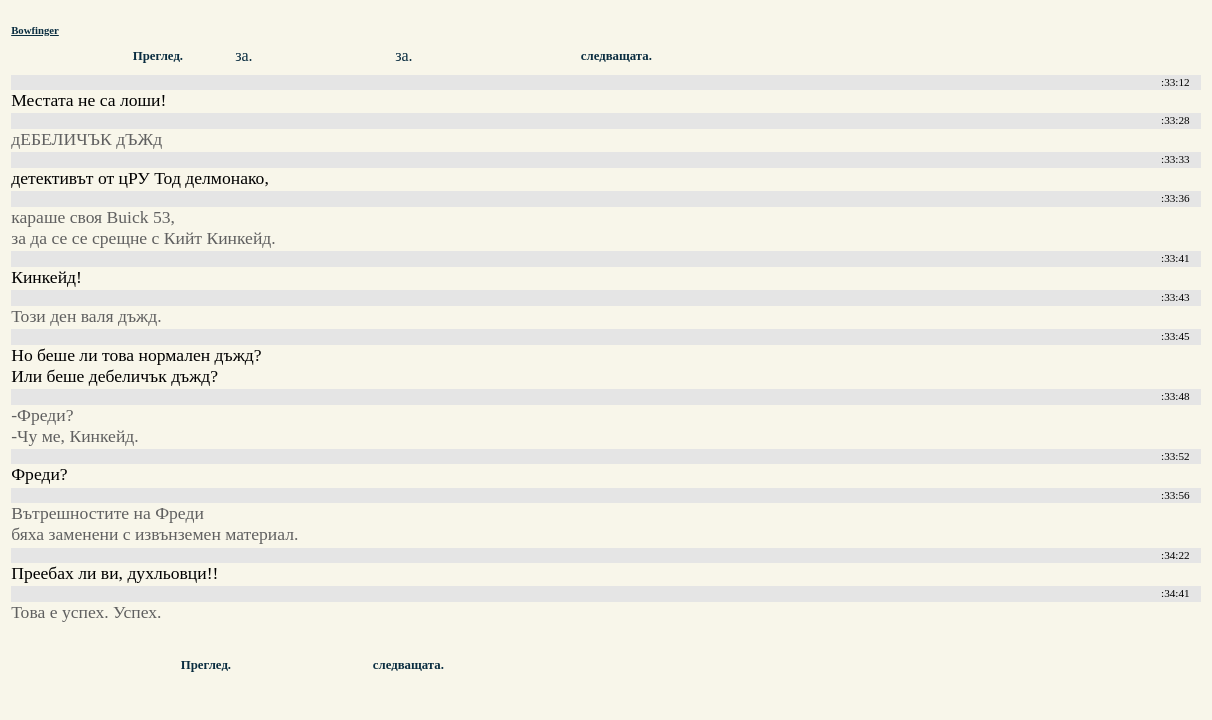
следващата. (616, 56)
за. (243, 55)
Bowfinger (35, 30)
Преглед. (158, 56)
